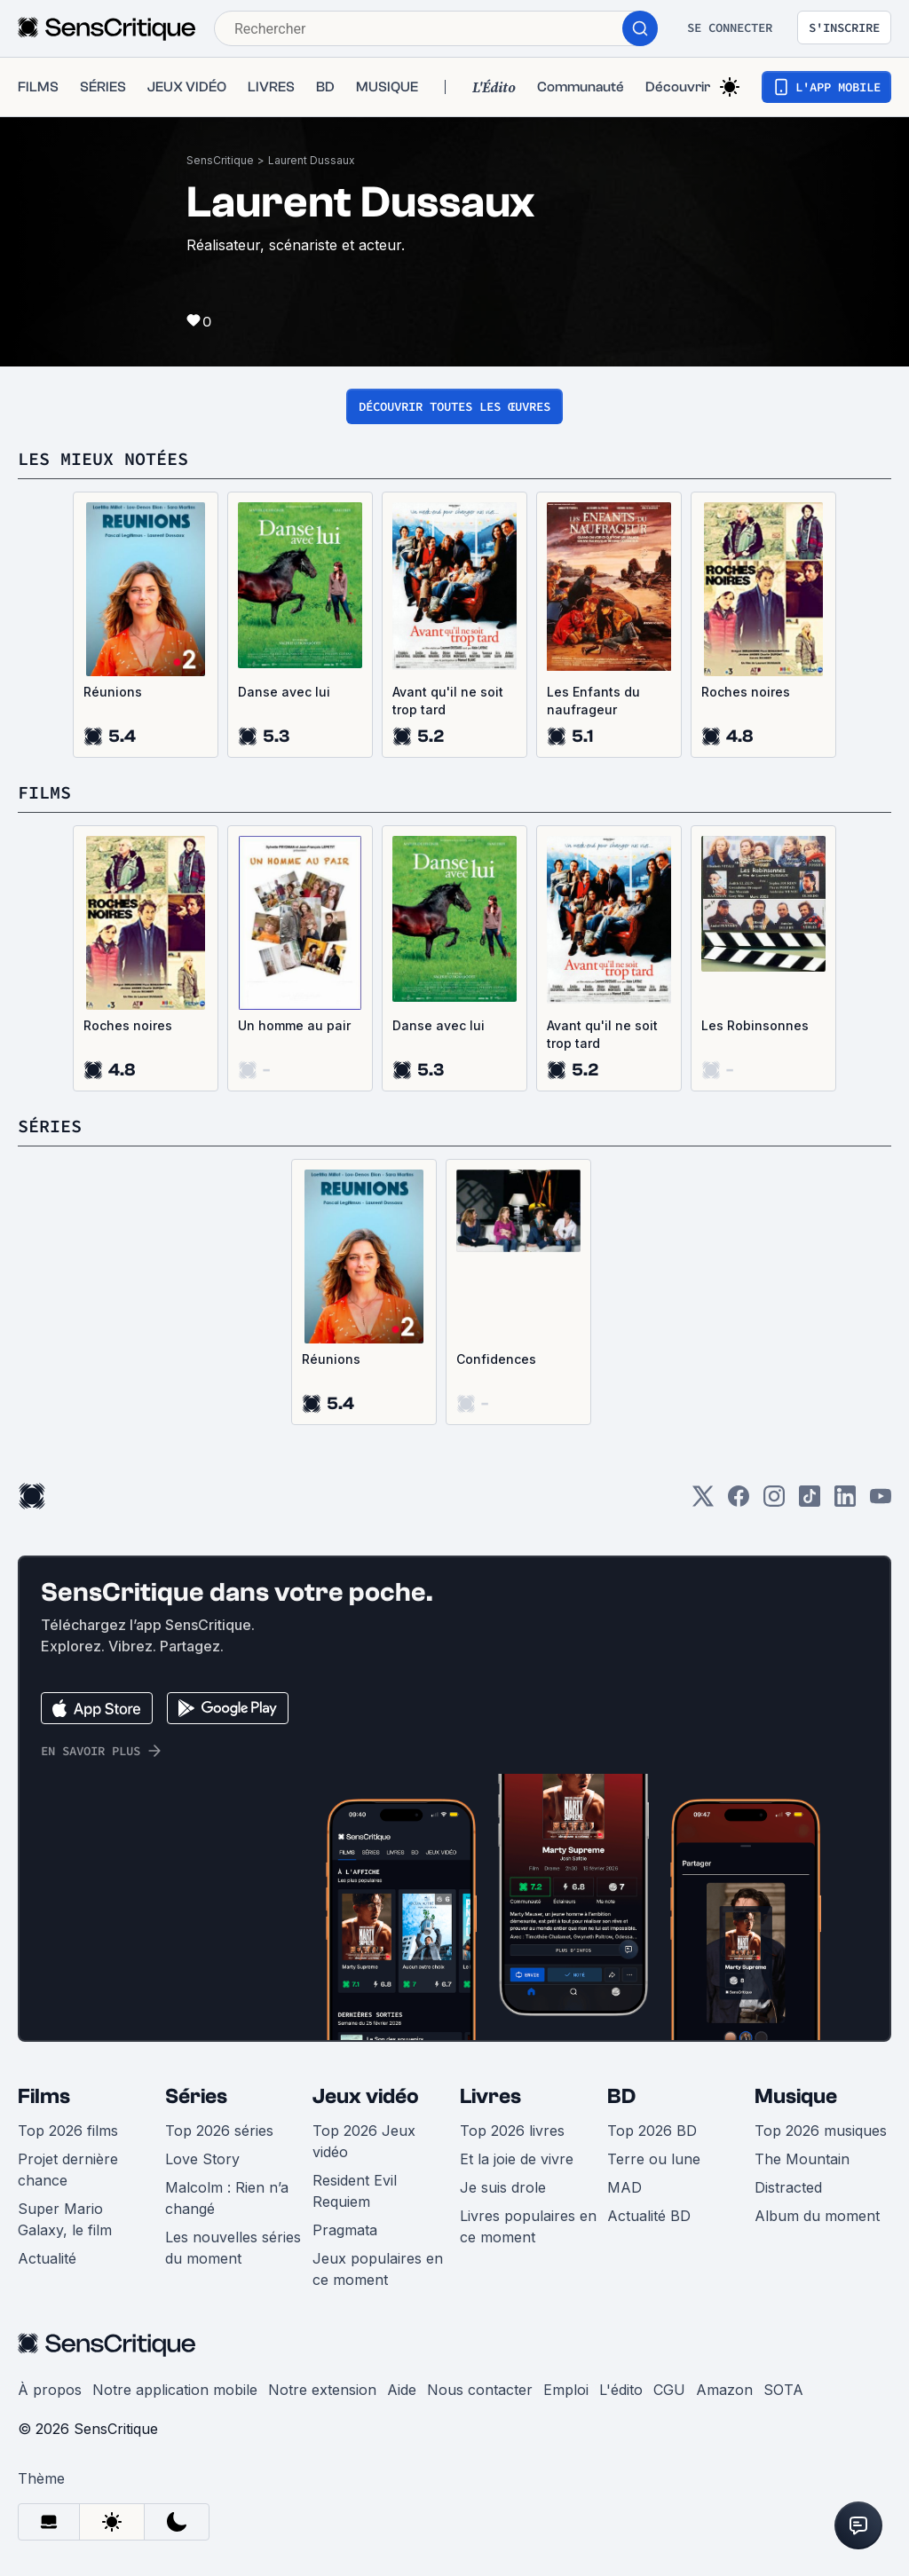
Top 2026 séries (219, 2130)
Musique (796, 2096)
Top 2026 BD (652, 2130)
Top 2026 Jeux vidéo (363, 2141)
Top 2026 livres (512, 2130)
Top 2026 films (68, 2130)
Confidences (496, 1359)
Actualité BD (649, 2216)
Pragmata (344, 2230)
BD (621, 2096)
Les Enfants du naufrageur (593, 700)
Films (44, 2096)
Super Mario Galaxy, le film (65, 2219)
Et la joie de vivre (516, 2159)
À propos (50, 2390)
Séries (196, 2096)
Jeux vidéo (365, 2096)
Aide (401, 2390)
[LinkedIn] (845, 1501)
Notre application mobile (174, 2390)
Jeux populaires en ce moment (377, 2268)
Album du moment (817, 2216)
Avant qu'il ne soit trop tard (447, 700)
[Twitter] (703, 1501)
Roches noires (745, 691)
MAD (624, 2187)
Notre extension (322, 2390)
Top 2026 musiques (821, 2130)
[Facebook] (738, 1501)
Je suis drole (503, 2187)
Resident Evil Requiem (354, 2190)
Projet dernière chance (68, 2169)
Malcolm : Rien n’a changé (227, 2198)
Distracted (788, 2187)
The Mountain (802, 2159)
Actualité (47, 2258)
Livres (490, 2096)
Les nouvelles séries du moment (233, 2247)
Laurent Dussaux (311, 160)
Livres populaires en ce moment (528, 2226)
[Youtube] (880, 1501)
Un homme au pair (294, 1025)
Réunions (112, 691)
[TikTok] (809, 1501)
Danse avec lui (284, 691)
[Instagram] (774, 1501)
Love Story (202, 2159)
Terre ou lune (653, 2159)
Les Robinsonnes (755, 1025)
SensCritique (220, 160)
